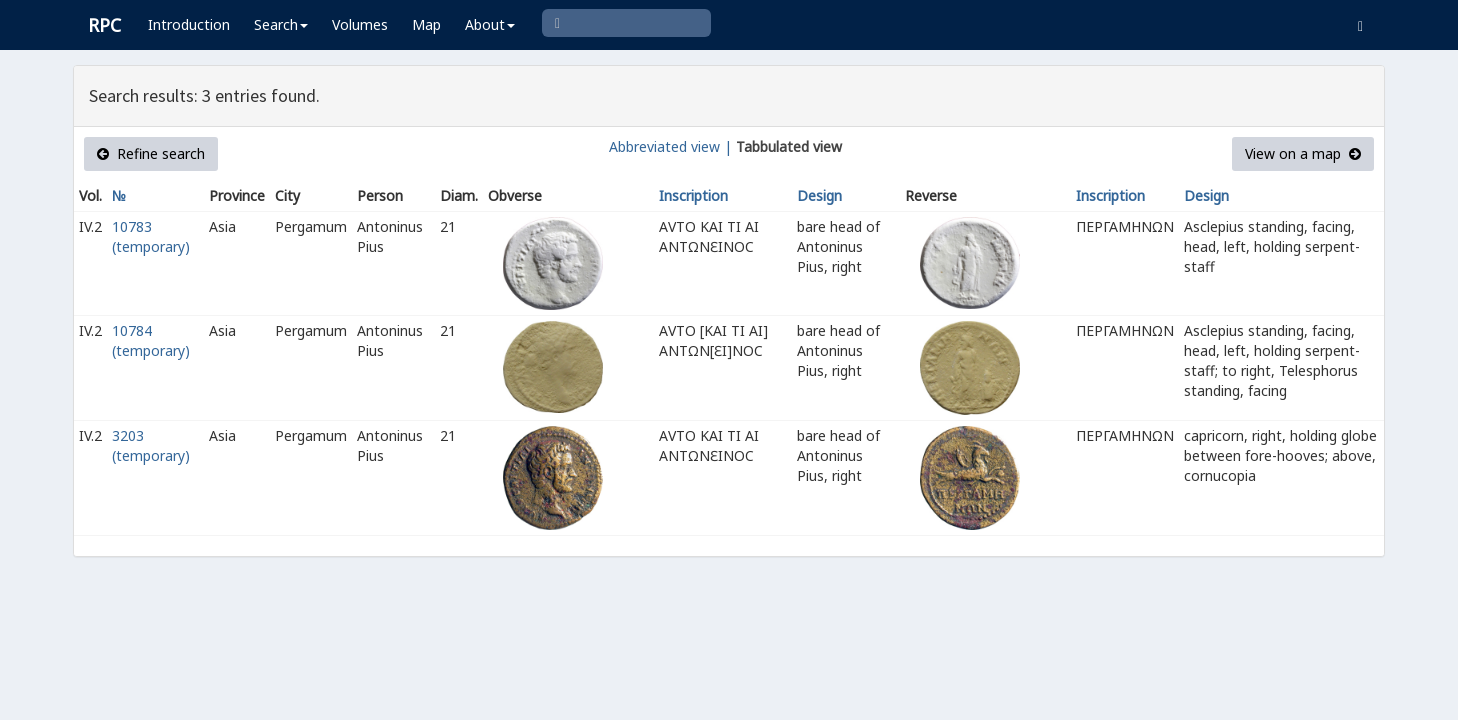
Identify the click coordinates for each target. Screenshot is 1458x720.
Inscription (693, 195)
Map (426, 24)
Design (819, 195)
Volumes (360, 24)
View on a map (1303, 153)
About (490, 24)
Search (281, 24)
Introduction (189, 24)
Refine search (151, 153)
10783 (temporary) (151, 236)
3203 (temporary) (151, 445)
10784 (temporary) (151, 340)
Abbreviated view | (670, 146)
